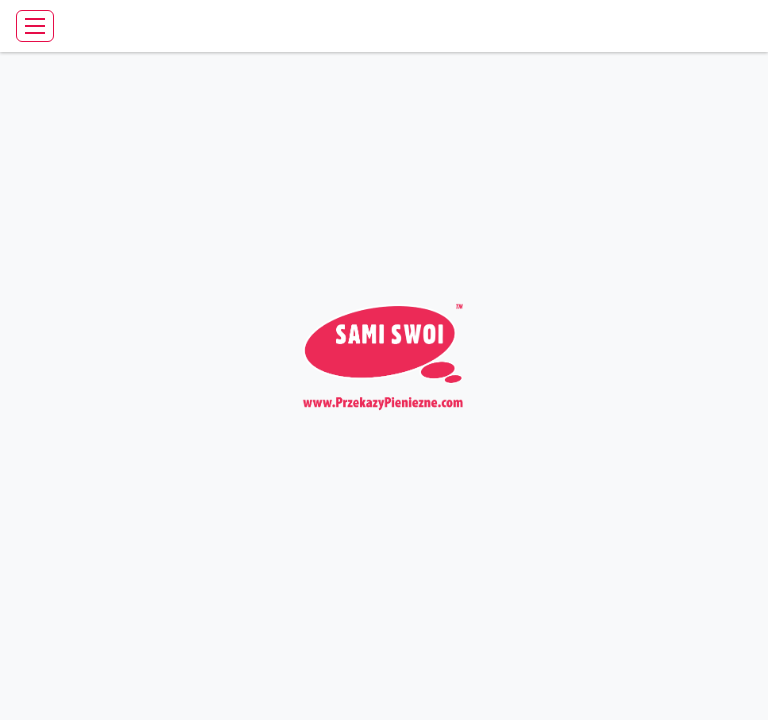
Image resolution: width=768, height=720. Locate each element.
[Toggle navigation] (35, 26)
